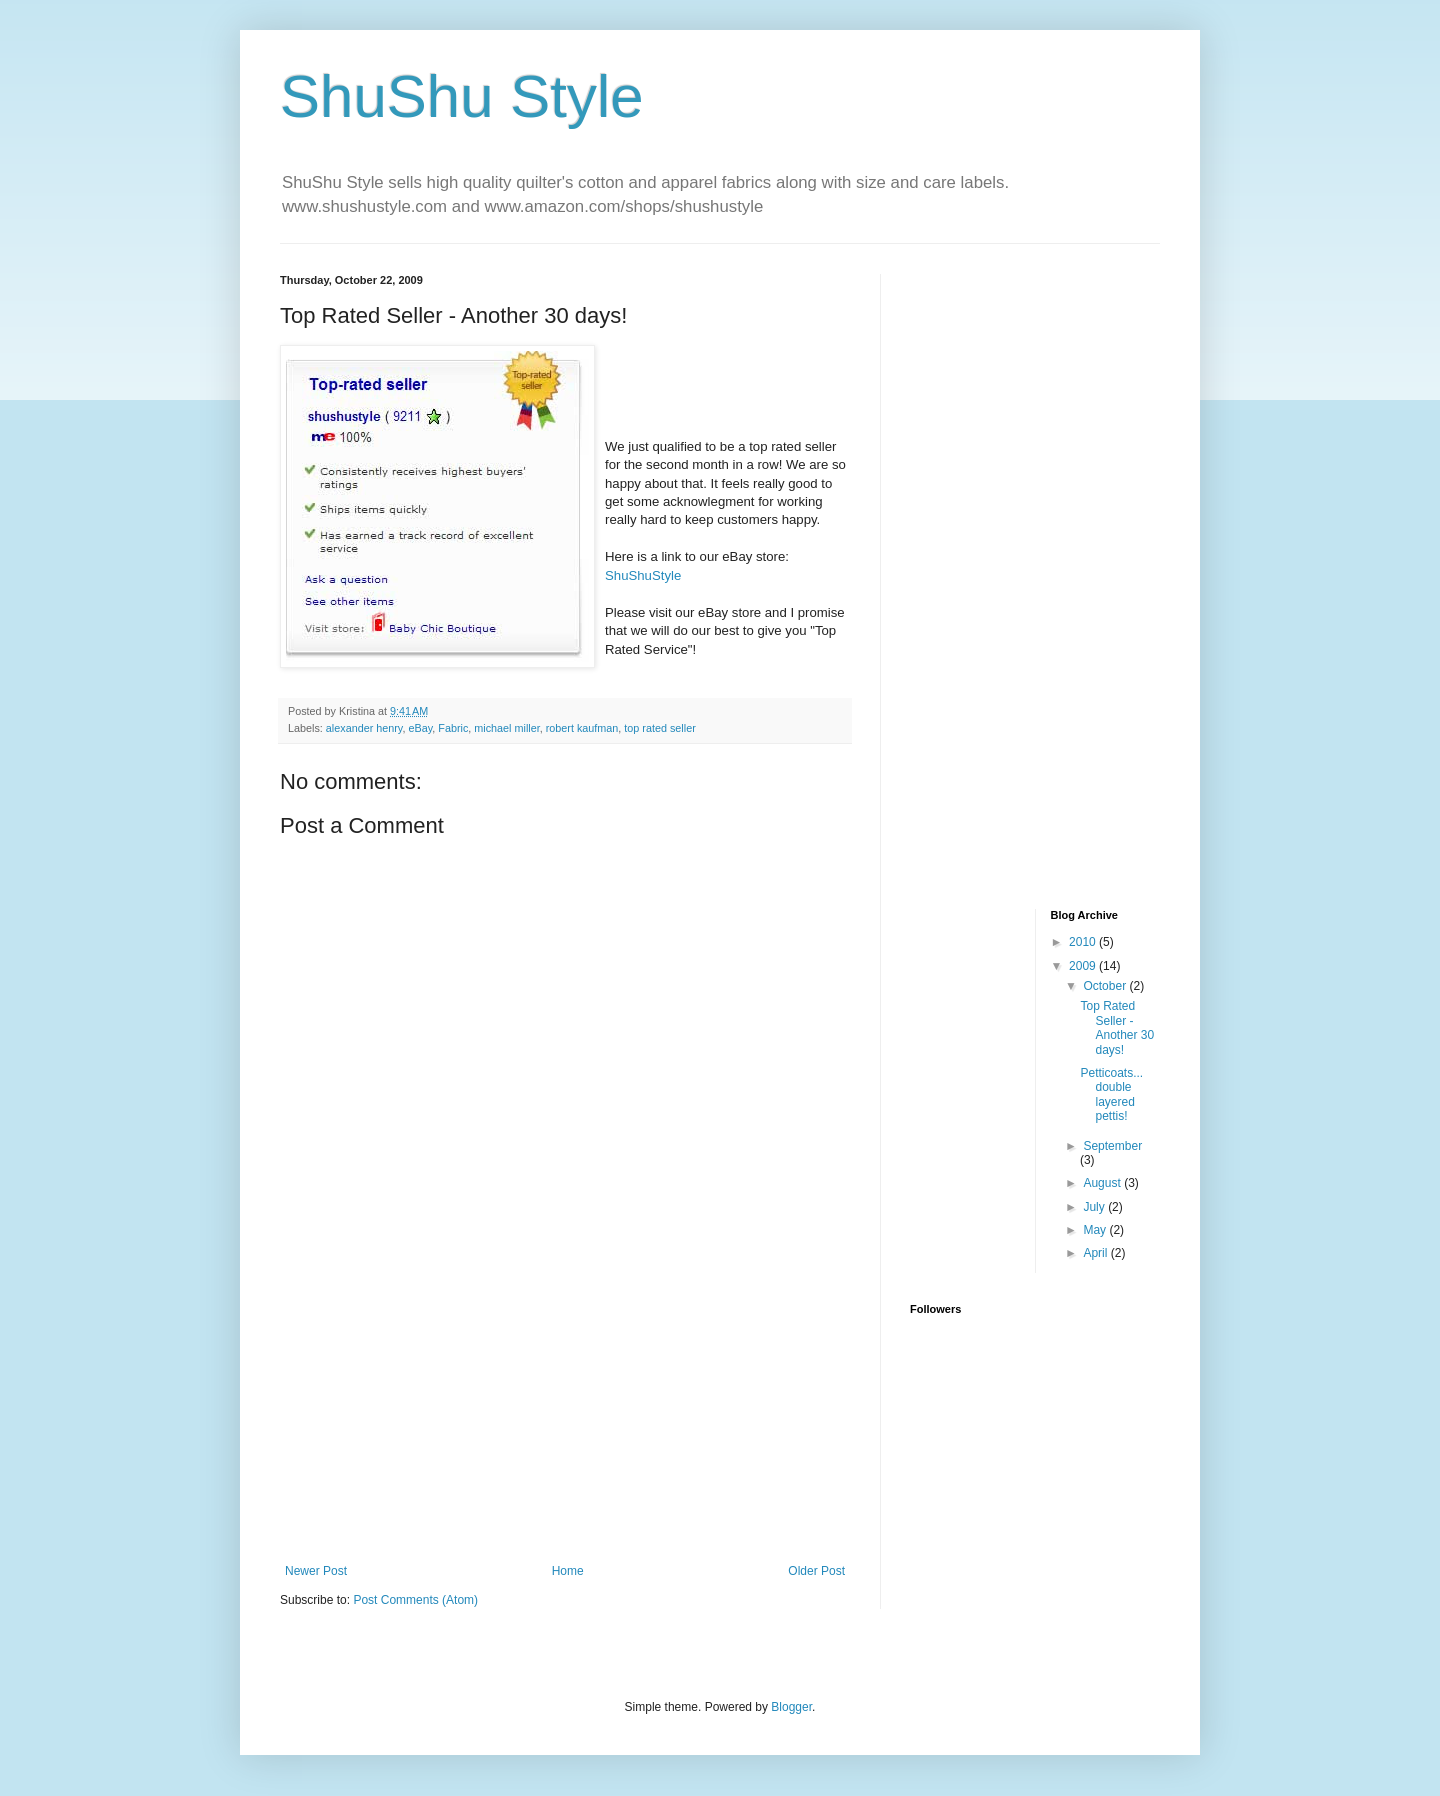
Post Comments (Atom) (415, 1600)
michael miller (506, 728)
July (1095, 1207)
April (1096, 1253)
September (1112, 1146)
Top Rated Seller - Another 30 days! (1117, 1027)
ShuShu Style (462, 96)
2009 (1084, 966)
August (1103, 1183)
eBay (420, 728)
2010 (1084, 942)
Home (568, 1571)
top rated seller (659, 728)
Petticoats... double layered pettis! (1111, 1094)
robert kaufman (582, 728)
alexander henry (364, 728)
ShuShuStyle (643, 575)
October (1106, 986)
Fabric (453, 728)
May (1096, 1230)
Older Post (816, 1571)
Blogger (791, 1707)
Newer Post (316, 1571)
